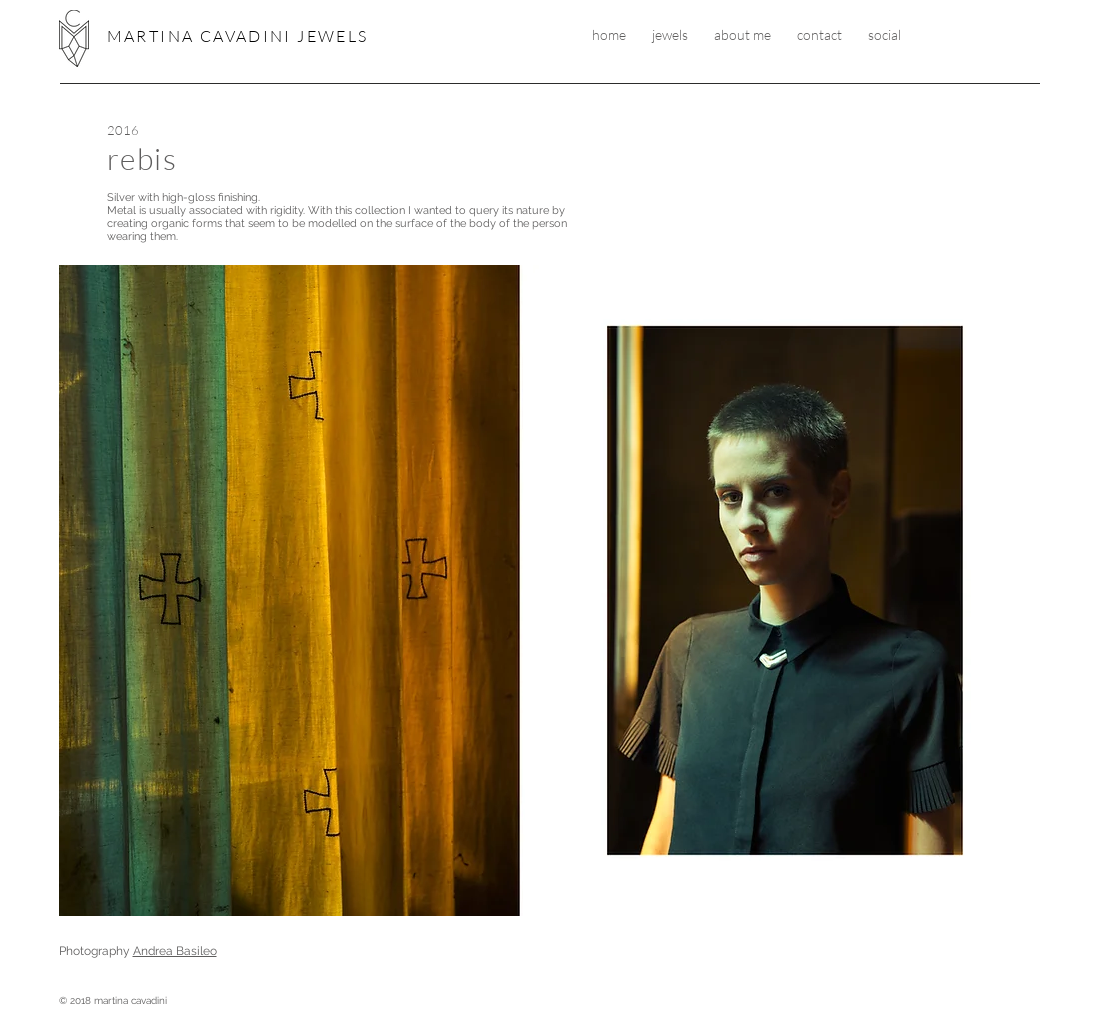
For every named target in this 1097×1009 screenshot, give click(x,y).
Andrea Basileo (175, 951)
